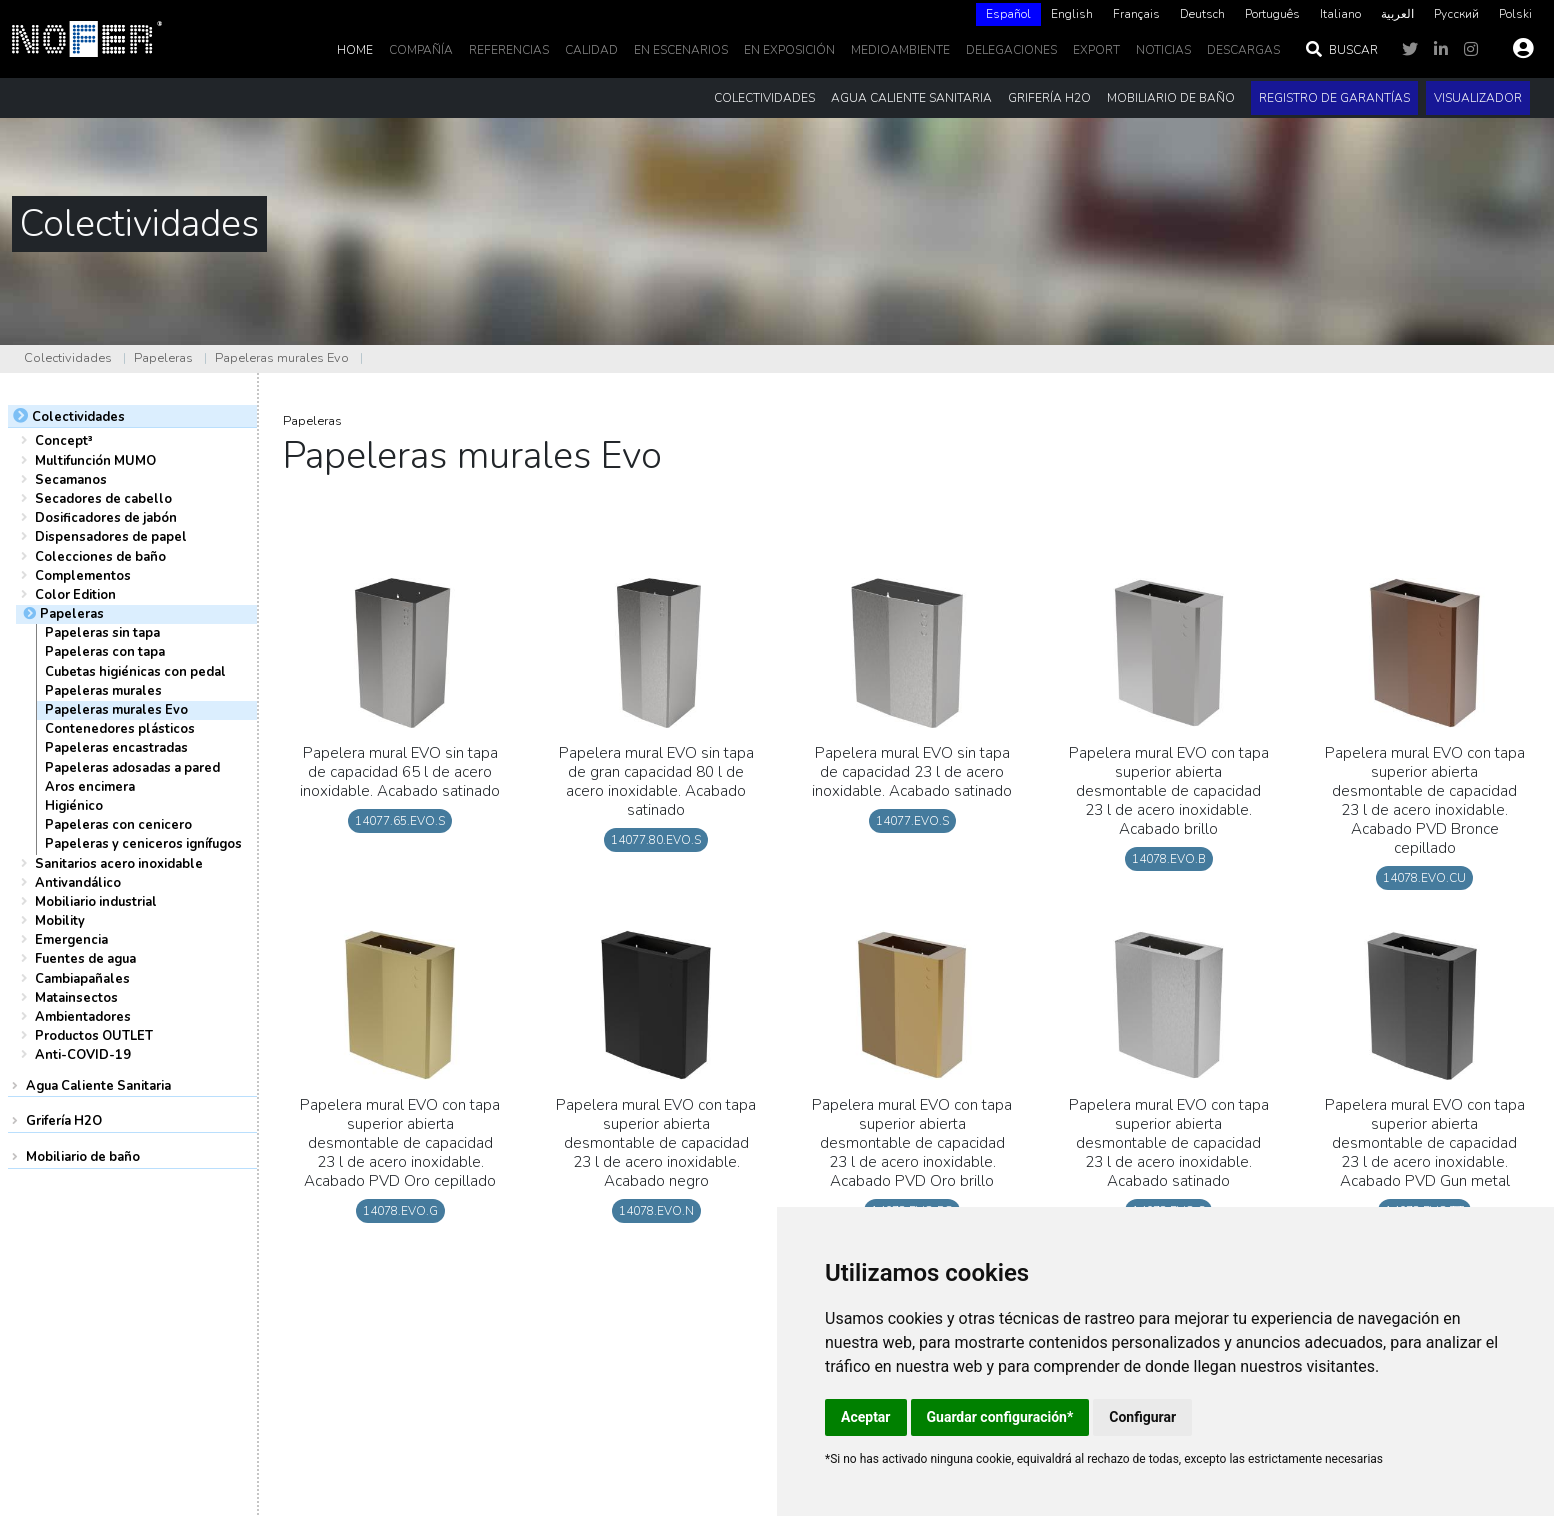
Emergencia (71, 940)
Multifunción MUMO (95, 461)
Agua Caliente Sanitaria (98, 1086)
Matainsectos (76, 998)
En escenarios (681, 50)
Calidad (591, 50)
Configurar (1142, 1417)
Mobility (60, 921)
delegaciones (1011, 50)
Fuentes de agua (85, 959)
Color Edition (75, 595)
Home (355, 50)
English (1072, 14)
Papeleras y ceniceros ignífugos (143, 844)
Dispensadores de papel (111, 537)
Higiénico (74, 806)
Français (1136, 14)
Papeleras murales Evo (282, 358)
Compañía (421, 50)
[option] (1072, 14)
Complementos (83, 576)
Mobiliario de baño (83, 1157)
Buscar (1341, 50)
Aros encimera (90, 787)
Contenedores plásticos (120, 729)
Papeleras (163, 358)
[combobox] (1008, 14)
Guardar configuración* (1000, 1417)
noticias (1163, 50)
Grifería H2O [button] (1049, 98)
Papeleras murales (103, 691)
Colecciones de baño (100, 557)
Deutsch (1202, 14)
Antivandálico (78, 883)
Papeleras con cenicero (118, 825)
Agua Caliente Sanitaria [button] (911, 98)
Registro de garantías (1334, 98)
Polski (1515, 14)
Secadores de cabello (103, 499)
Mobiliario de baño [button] (1171, 98)
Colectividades (68, 358)
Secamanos (71, 480)
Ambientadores (83, 1017)
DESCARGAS (1243, 50)
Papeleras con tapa (105, 652)
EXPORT (1096, 50)
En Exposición (789, 50)
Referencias (509, 50)
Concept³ (64, 441)
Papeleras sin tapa (102, 633)
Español (1008, 14)
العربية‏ (1397, 14)
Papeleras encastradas (116, 748)
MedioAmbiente (900, 50)
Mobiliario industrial (96, 902)
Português (1272, 14)
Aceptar (866, 1417)
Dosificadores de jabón (106, 518)
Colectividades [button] (764, 98)
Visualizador (1478, 98)
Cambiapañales (82, 979)
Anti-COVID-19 (83, 1055)
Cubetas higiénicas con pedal (135, 672)
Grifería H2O (64, 1121)
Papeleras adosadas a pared (132, 768)
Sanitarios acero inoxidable (119, 864)
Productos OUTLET (94, 1036)
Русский (1456, 14)
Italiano (1340, 14)
